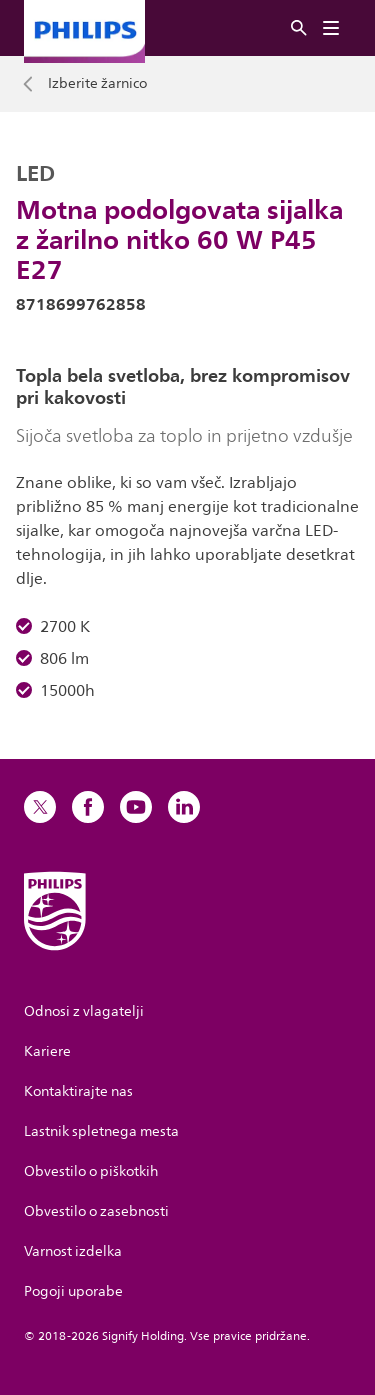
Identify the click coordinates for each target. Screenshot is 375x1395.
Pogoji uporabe (73, 1291)
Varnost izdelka (73, 1251)
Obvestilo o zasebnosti (96, 1211)
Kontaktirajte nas (78, 1091)
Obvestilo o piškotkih (91, 1171)
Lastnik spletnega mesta (101, 1131)
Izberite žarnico (97, 84)
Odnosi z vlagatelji (84, 1011)
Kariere (47, 1051)
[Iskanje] (299, 28)
